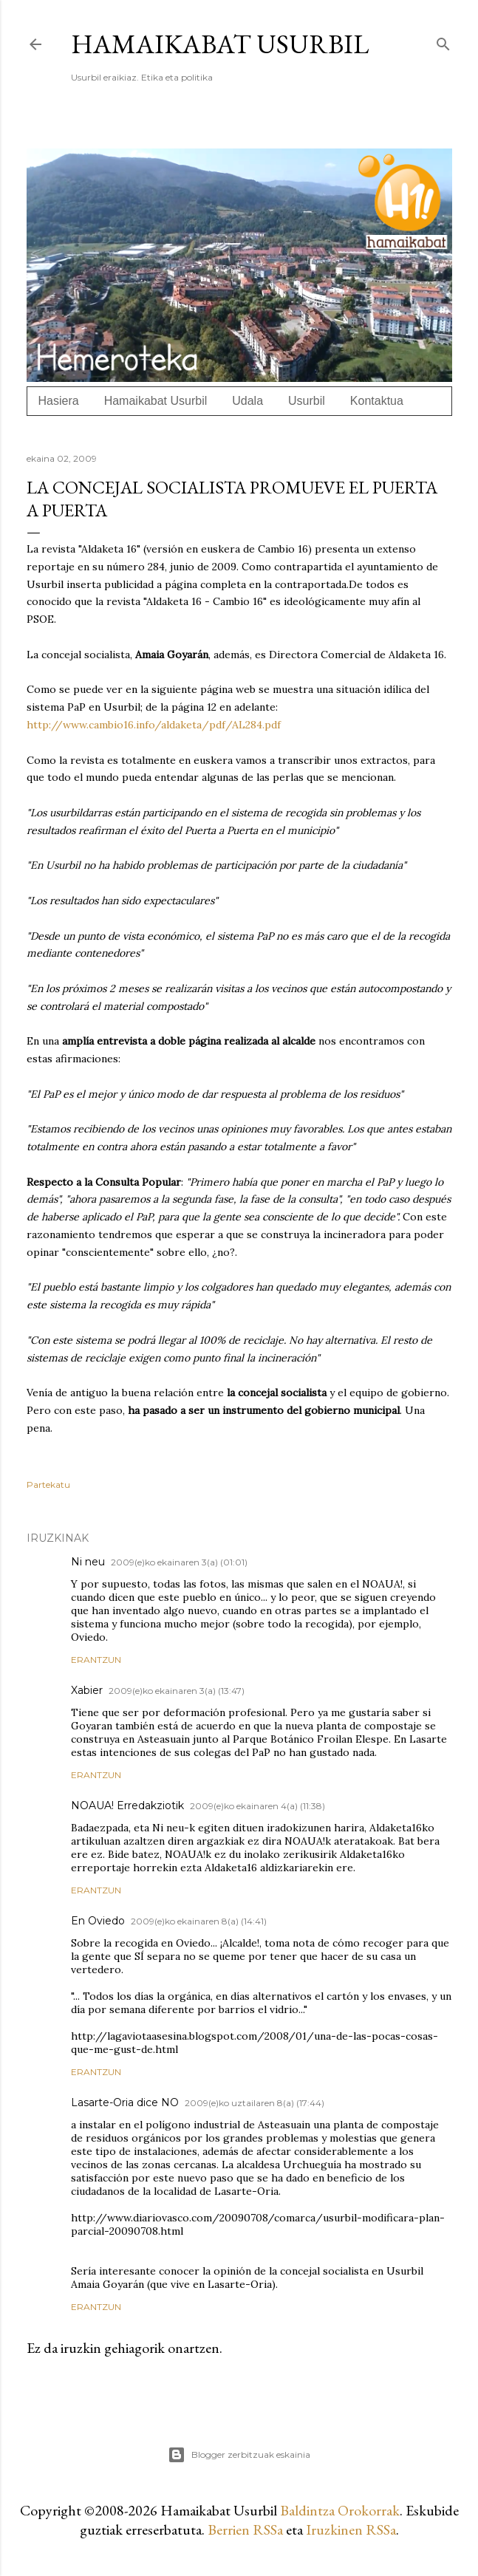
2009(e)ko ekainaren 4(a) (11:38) (257, 1805)
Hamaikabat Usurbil (220, 44)
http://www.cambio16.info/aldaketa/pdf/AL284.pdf (154, 724)
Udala (247, 400)
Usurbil (306, 400)
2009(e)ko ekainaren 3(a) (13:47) (177, 1690)
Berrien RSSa (245, 2529)
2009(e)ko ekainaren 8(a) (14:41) (199, 1921)
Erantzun (96, 1659)
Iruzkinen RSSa (351, 2529)
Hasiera (58, 400)
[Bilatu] (443, 41)
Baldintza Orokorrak (340, 2510)
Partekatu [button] (48, 1484)
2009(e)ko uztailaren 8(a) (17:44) (254, 2102)
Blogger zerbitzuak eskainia (239, 2455)
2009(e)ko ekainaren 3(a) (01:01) (179, 1562)
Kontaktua (376, 400)
